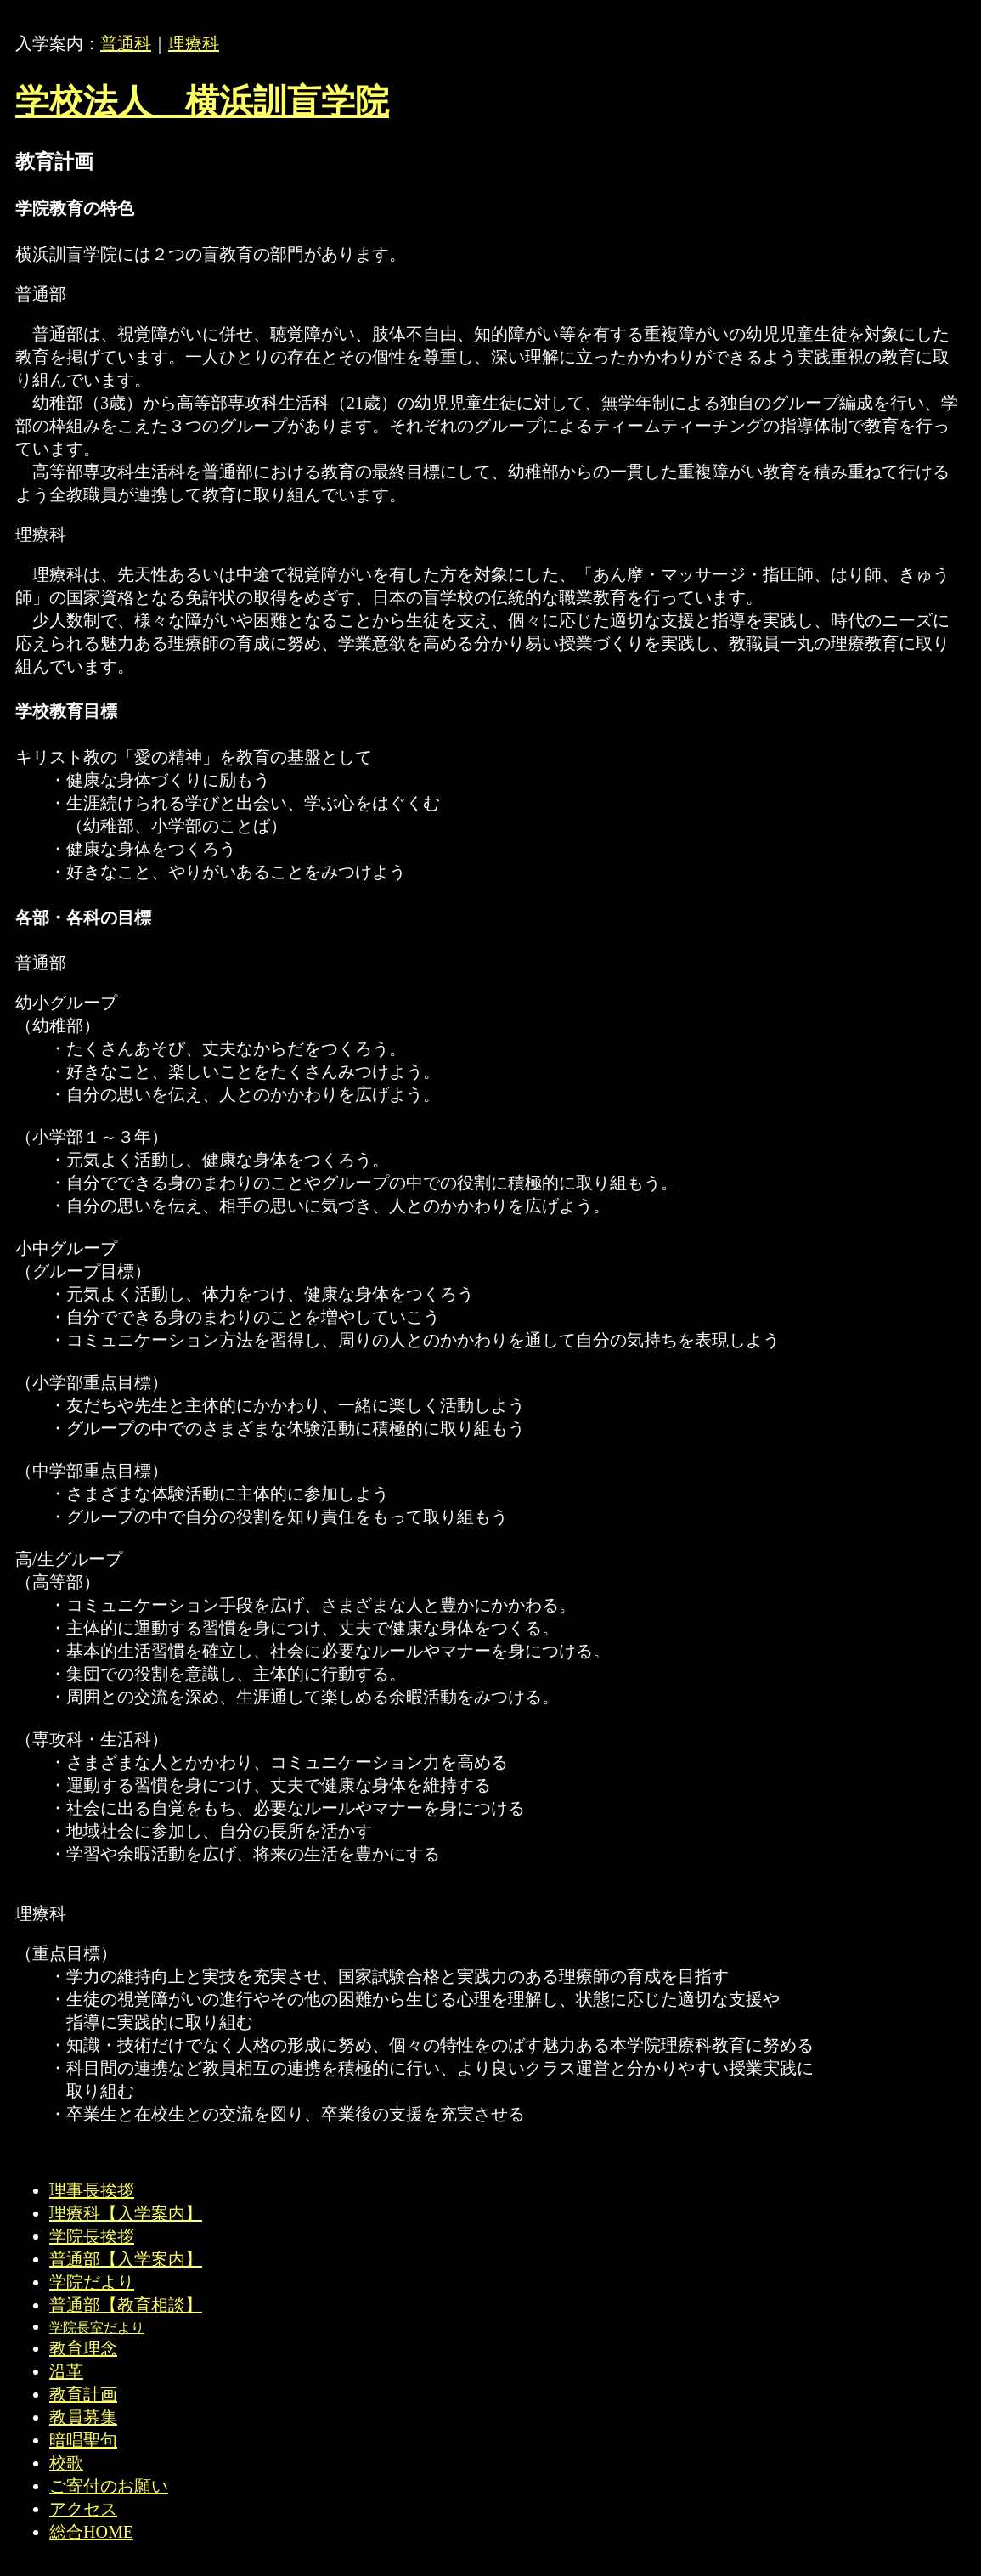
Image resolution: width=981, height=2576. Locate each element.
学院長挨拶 (91, 2236)
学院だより (91, 2282)
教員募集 (83, 2417)
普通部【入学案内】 (125, 2259)
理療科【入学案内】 (125, 2213)
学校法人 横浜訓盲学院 (202, 101)
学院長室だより (96, 2327)
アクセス (83, 2509)
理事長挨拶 (91, 2190)
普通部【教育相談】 (125, 2305)
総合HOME (91, 2531)
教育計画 (83, 2394)
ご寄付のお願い (108, 2486)
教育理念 (83, 2348)
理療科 (193, 43)
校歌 (66, 2463)
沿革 (66, 2371)
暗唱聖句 (83, 2440)
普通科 (125, 43)
